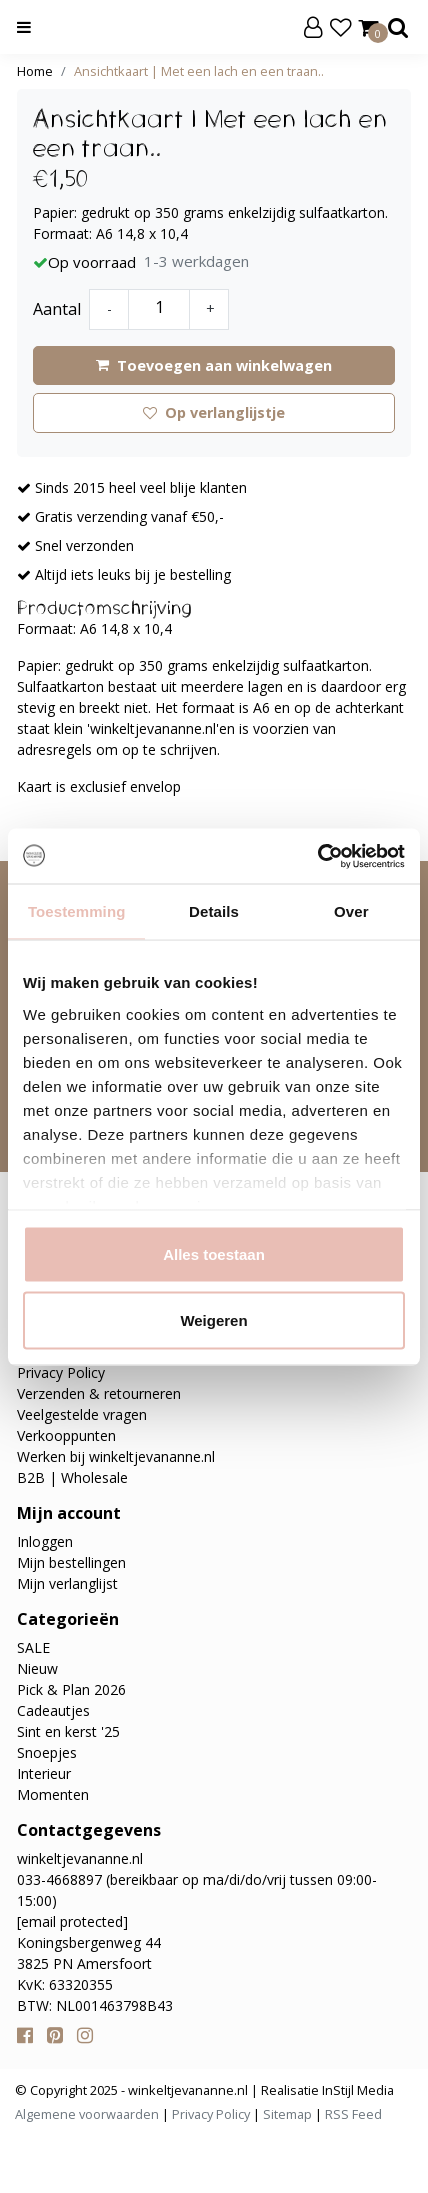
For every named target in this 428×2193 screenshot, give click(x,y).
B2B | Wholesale (72, 1477)
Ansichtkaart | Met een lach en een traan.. (199, 71)
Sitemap (287, 2114)
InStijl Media (356, 2090)
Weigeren (213, 1319)
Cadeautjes (53, 1710)
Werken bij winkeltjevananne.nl (116, 1456)
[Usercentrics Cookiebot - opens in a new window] (317, 856)
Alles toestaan (214, 1254)
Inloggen (45, 1541)
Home (35, 71)
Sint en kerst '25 (68, 1731)
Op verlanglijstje (214, 412)
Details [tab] (214, 911)
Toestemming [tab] (77, 911)
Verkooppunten (66, 1435)
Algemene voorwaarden (87, 2114)
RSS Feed (353, 2114)
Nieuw (37, 1668)
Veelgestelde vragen (82, 1414)
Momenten (53, 1794)
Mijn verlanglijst (67, 1583)
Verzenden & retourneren (99, 1393)
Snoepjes (47, 1752)
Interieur (44, 1773)
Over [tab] (351, 911)
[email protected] (72, 1921)
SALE (33, 1647)
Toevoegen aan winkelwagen (214, 365)
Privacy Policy (61, 1372)
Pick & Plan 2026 (71, 1689)
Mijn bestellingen (71, 1562)
